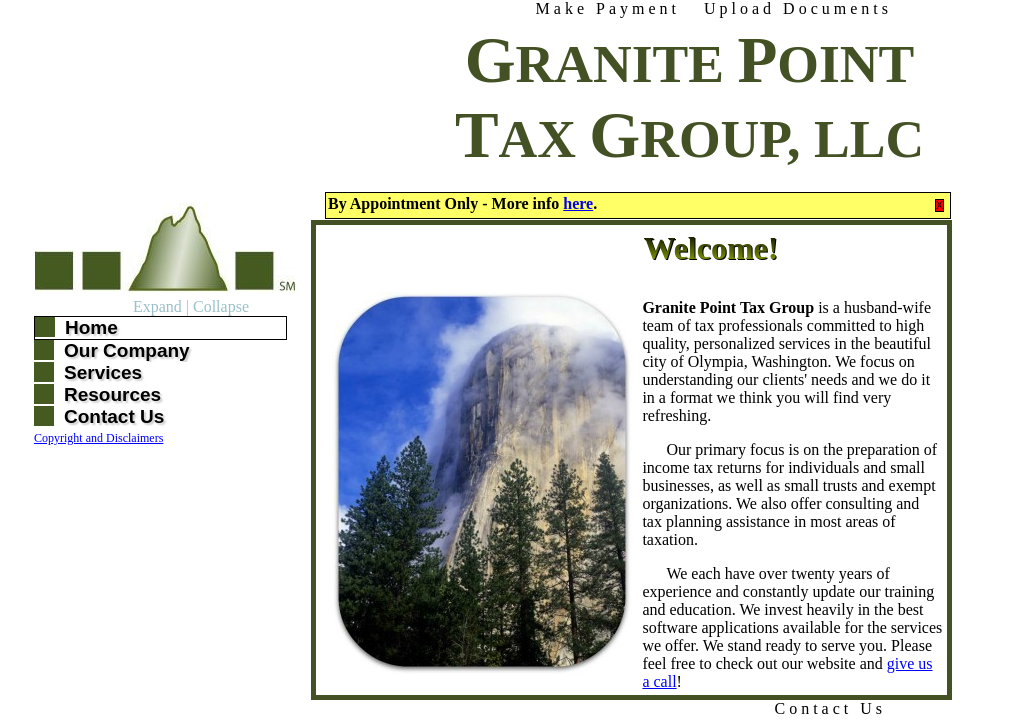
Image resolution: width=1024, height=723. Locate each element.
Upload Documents (798, 8)
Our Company (127, 350)
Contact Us (830, 708)
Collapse (221, 306)
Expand (157, 306)
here (578, 203)
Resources (112, 394)
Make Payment (608, 8)
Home (91, 327)
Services (103, 372)
